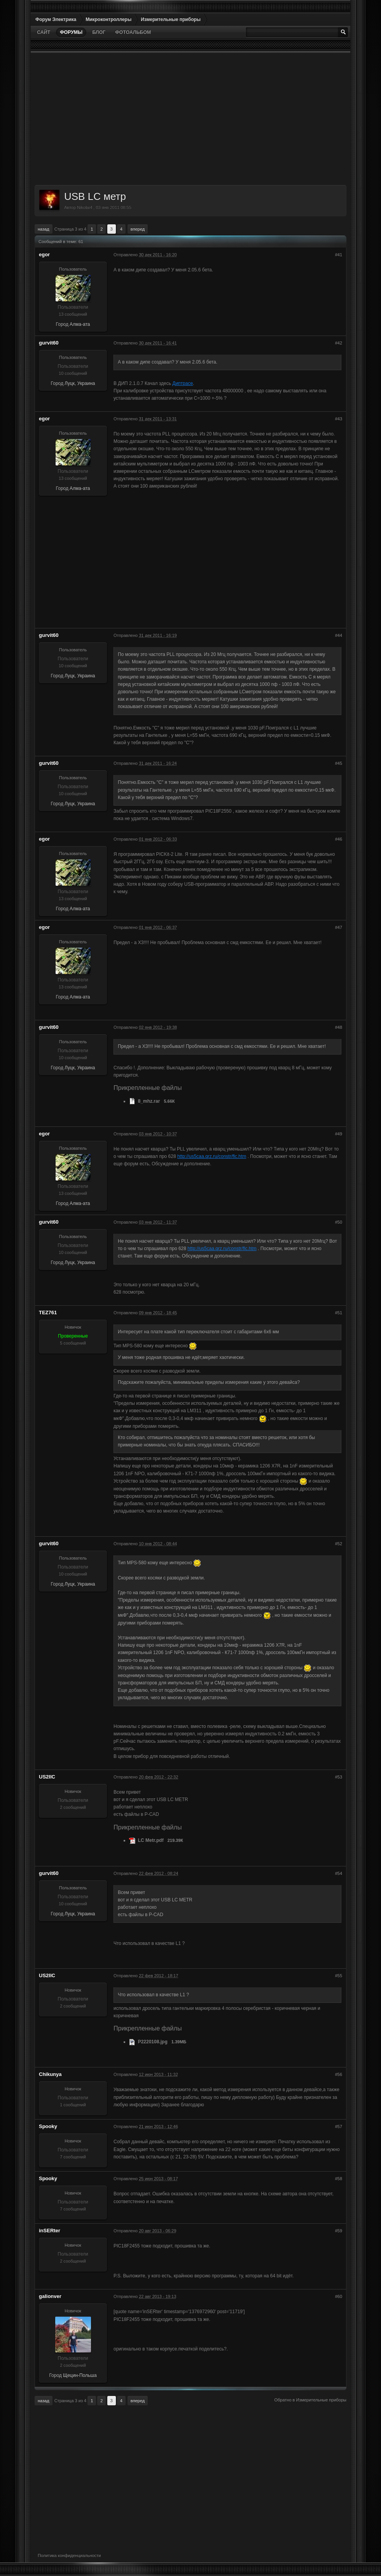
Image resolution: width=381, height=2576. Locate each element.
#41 (338, 254)
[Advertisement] (190, 119)
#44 (338, 635)
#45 (338, 763)
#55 (338, 1975)
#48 (338, 1027)
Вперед (138, 229)
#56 (338, 2074)
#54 (338, 1873)
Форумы (71, 32)
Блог (98, 32)
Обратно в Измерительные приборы (310, 2400)
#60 (338, 2296)
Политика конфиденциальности (69, 2555)
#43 (338, 418)
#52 (338, 1543)
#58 (338, 2178)
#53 (338, 1777)
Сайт (43, 32)
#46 (338, 839)
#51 (338, 1312)
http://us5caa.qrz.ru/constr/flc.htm (211, 1156)
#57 (338, 2126)
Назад (43, 229)
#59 (338, 2230)
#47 (338, 927)
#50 (338, 1222)
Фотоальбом (133, 32)
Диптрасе (182, 383)
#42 (338, 343)
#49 (338, 1133)
